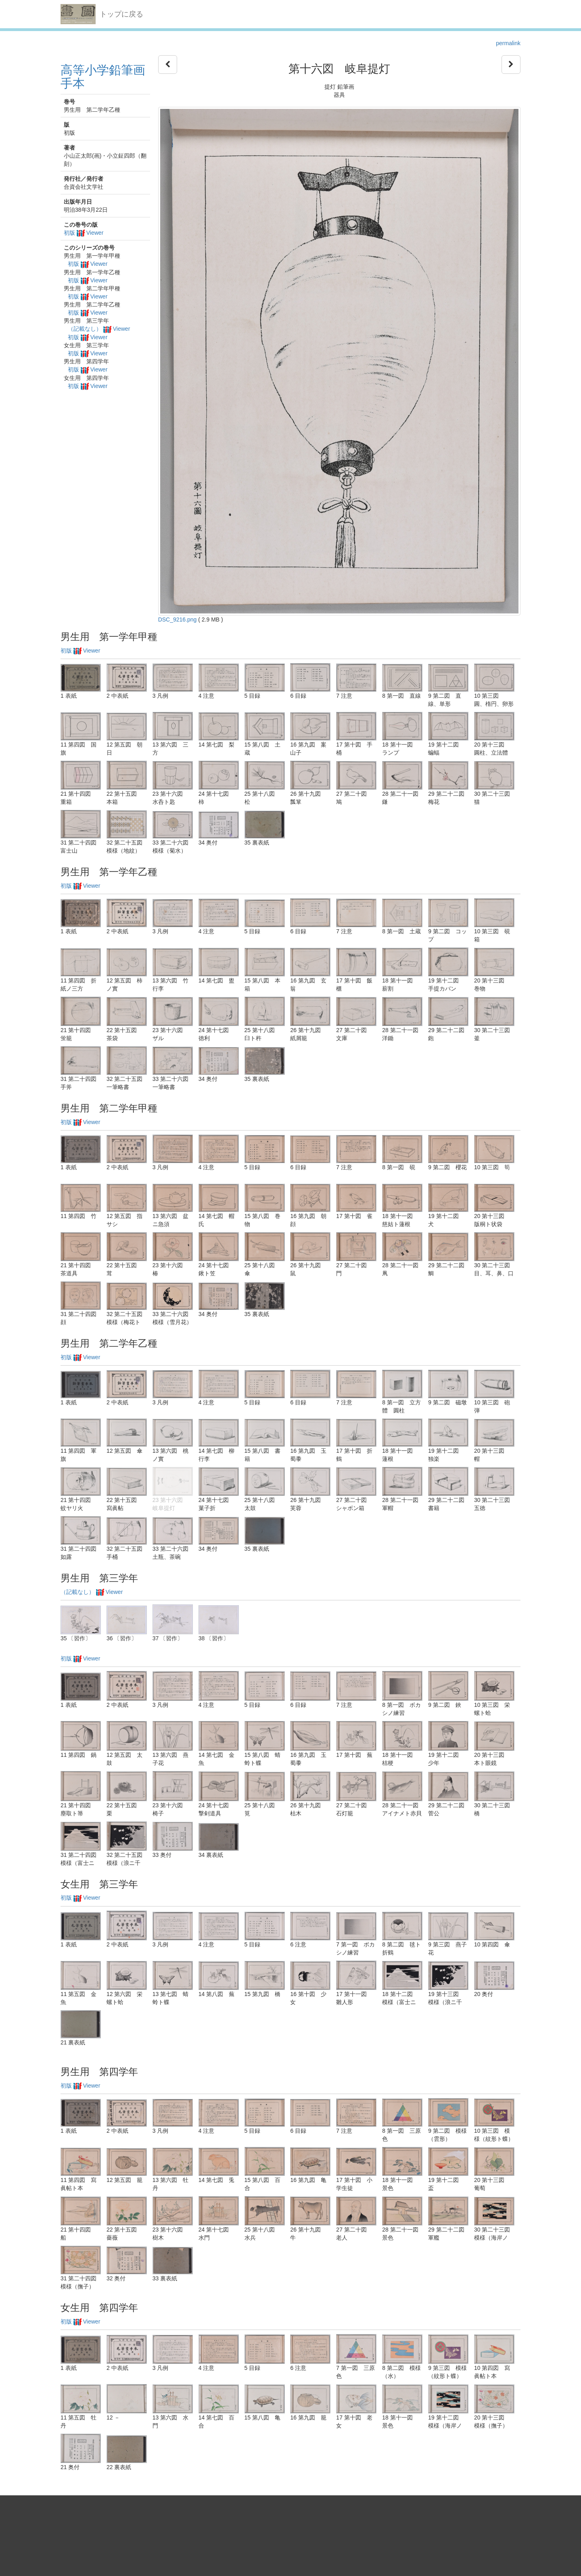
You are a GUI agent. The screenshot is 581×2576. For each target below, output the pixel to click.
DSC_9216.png (177, 619)
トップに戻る (121, 14)
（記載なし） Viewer (99, 328)
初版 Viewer (83, 232)
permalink (508, 43)
